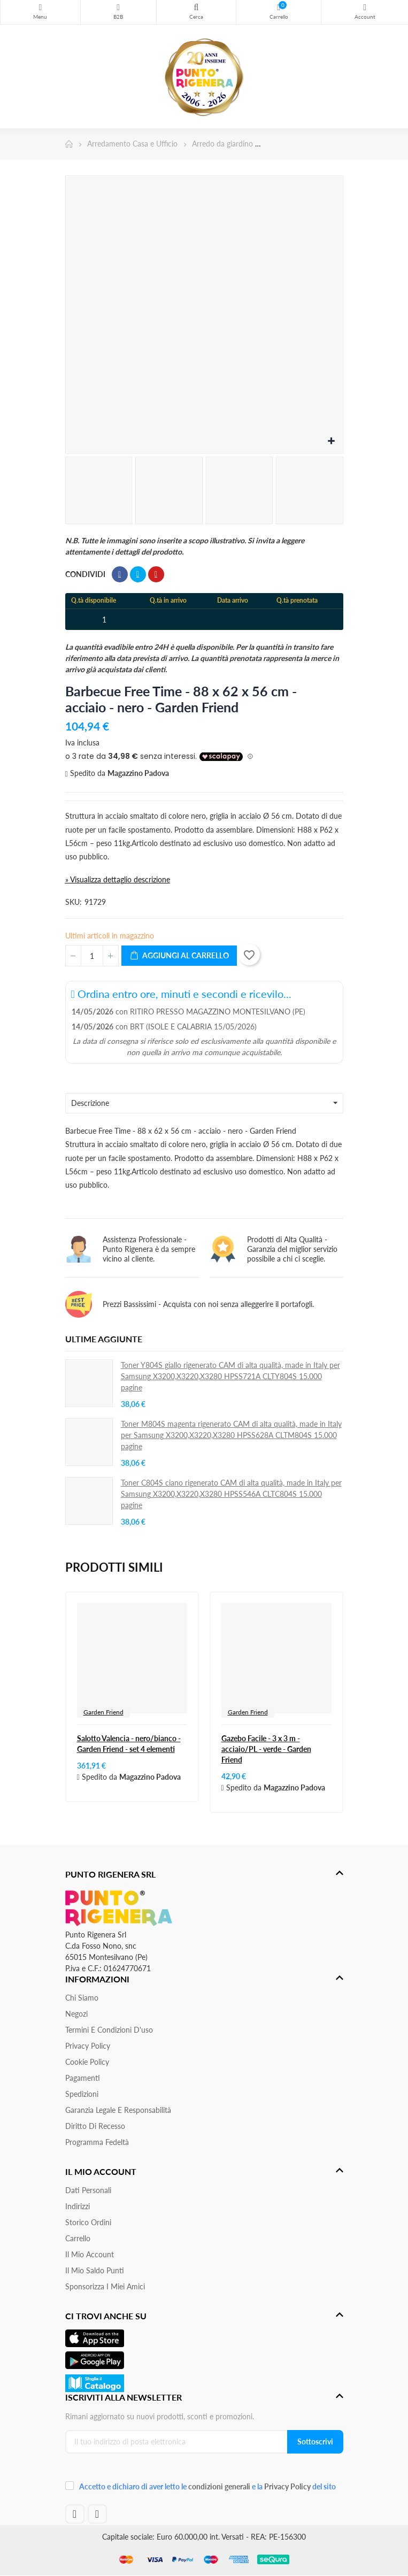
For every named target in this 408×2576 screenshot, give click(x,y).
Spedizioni (81, 2093)
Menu (40, 7)
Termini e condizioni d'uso (109, 2029)
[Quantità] (92, 955)
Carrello (77, 2238)
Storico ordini (88, 2222)
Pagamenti (82, 2077)
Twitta (138, 574)
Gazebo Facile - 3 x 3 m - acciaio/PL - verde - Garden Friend (266, 1749)
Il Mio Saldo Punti (94, 2270)
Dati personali (88, 2190)
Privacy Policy (87, 2045)
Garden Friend (103, 1712)
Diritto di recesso (95, 2126)
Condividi (120, 574)
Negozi (76, 2013)
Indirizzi (77, 2206)
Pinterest (156, 574)
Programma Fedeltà (97, 2142)
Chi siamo (81, 1997)
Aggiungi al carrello (179, 956)
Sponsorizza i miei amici (105, 2286)
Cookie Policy (87, 2061)
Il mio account (89, 2254)
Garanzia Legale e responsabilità (118, 2109)
